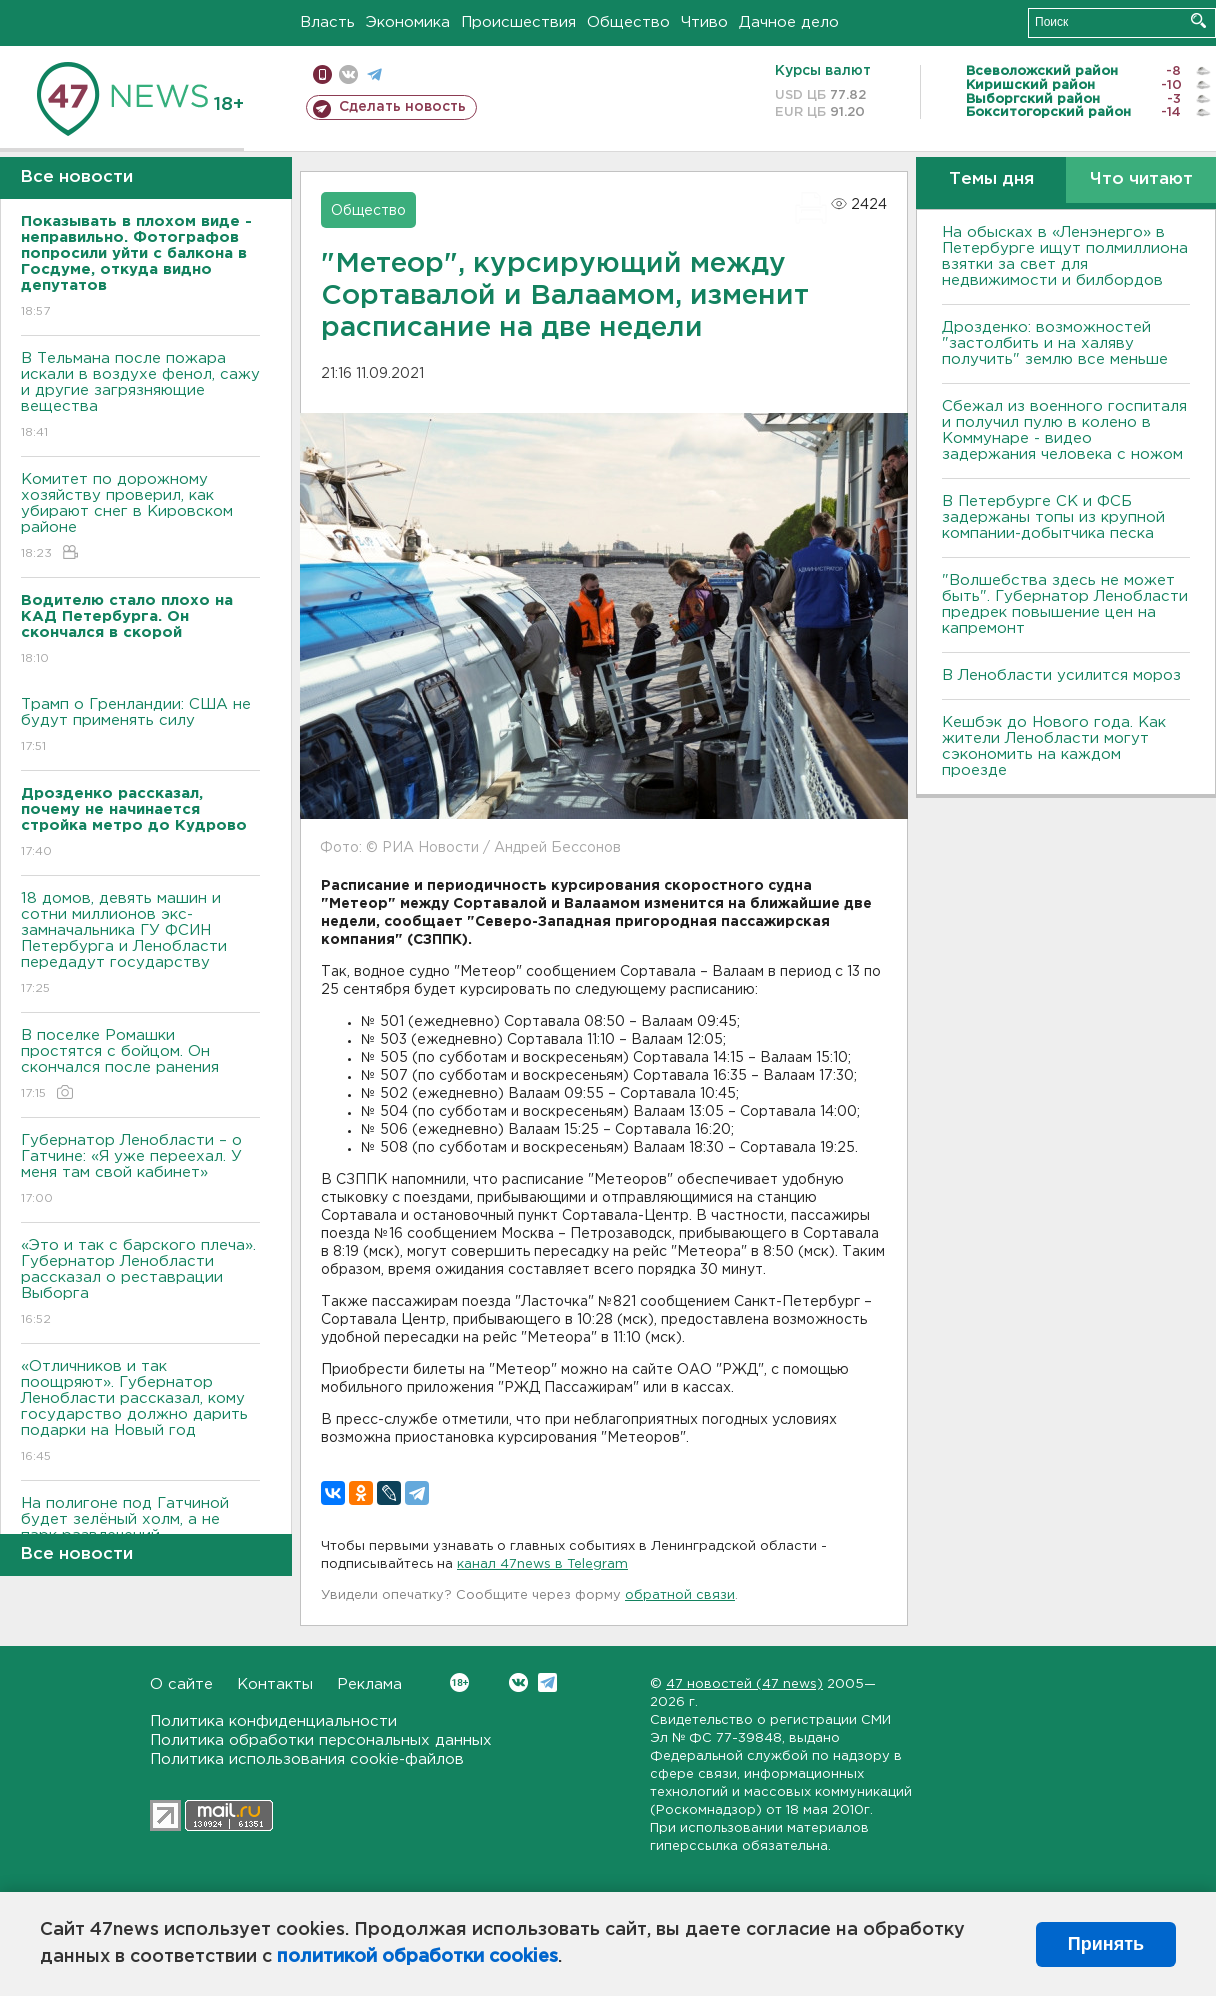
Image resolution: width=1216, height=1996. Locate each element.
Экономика (408, 22)
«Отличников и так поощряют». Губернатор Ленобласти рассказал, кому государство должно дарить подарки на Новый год (140, 1412)
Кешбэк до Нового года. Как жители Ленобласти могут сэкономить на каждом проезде (1054, 746)
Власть (327, 22)
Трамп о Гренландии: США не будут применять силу (140, 726)
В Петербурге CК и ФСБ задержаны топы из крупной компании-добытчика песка (1053, 517)
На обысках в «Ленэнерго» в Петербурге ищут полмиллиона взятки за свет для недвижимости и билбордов (1065, 256)
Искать (1198, 20)
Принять (1106, 1944)
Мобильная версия (322, 74)
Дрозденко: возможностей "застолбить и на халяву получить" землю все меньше (1055, 343)
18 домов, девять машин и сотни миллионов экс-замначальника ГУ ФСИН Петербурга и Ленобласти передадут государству (140, 944)
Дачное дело (789, 22)
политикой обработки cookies (417, 1957)
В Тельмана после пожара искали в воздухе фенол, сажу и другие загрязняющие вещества (140, 396)
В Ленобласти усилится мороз (1061, 675)
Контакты (275, 1684)
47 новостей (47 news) (744, 1684)
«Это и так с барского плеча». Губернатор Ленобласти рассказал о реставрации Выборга (140, 1283)
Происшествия (518, 22)
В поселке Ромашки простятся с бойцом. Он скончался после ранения (140, 1065)
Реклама (369, 1684)
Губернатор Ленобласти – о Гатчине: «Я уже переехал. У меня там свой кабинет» (140, 1170)
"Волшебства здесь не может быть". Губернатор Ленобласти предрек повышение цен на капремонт (1065, 604)
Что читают (1141, 179)
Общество (628, 22)
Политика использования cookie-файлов (307, 1759)
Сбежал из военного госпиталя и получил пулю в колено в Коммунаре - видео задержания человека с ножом (1064, 430)
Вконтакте (459, 1682)
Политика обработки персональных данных (321, 1740)
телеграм (374, 74)
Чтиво (704, 22)
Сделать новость (402, 107)
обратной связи (680, 1595)
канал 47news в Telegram (542, 1564)
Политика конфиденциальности (273, 1721)
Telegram (547, 1682)
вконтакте (348, 74)
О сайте (181, 1684)
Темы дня (991, 179)
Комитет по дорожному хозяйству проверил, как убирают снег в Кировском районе (140, 517)
